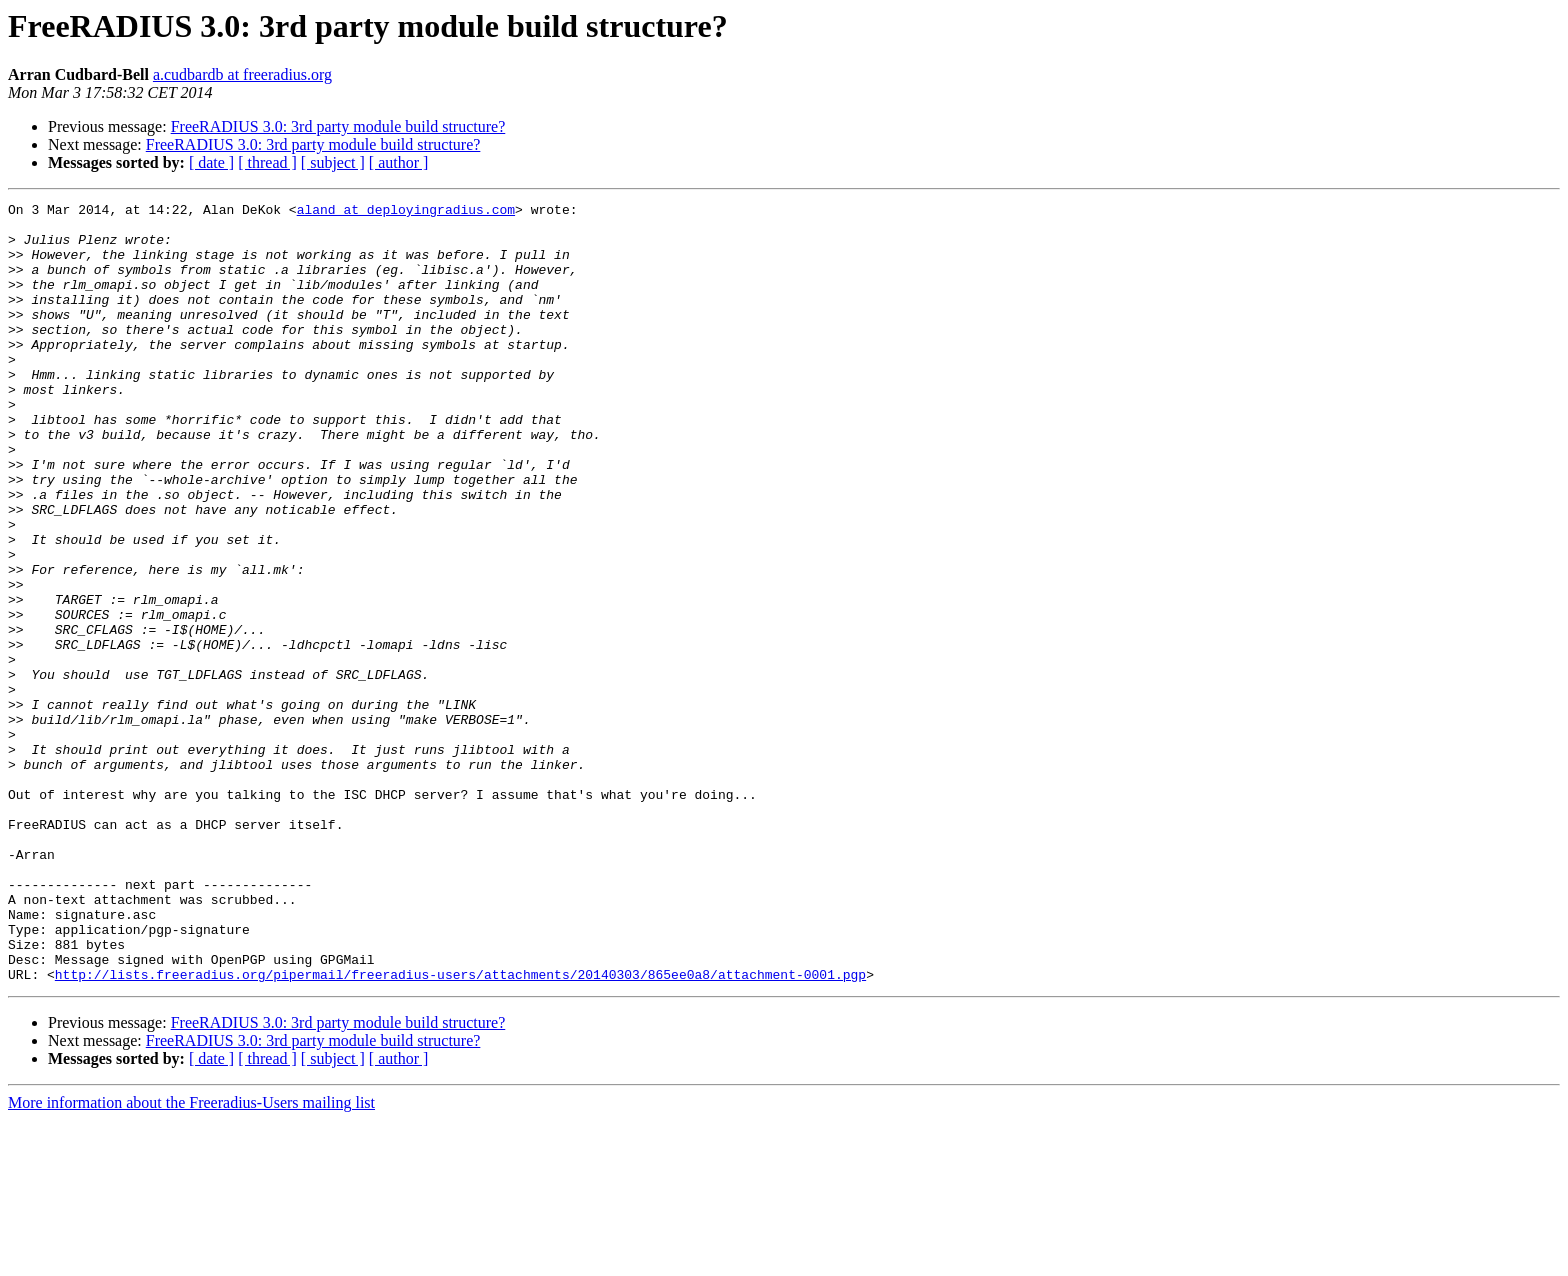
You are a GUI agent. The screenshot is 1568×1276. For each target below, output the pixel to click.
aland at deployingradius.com (406, 212)
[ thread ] (267, 162)
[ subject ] (333, 162)
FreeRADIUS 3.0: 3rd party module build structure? (338, 126)
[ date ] (211, 162)
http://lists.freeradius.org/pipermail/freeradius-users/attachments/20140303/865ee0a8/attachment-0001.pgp (460, 1130)
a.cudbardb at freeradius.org (242, 74)
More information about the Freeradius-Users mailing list (191, 1258)
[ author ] (399, 162)
